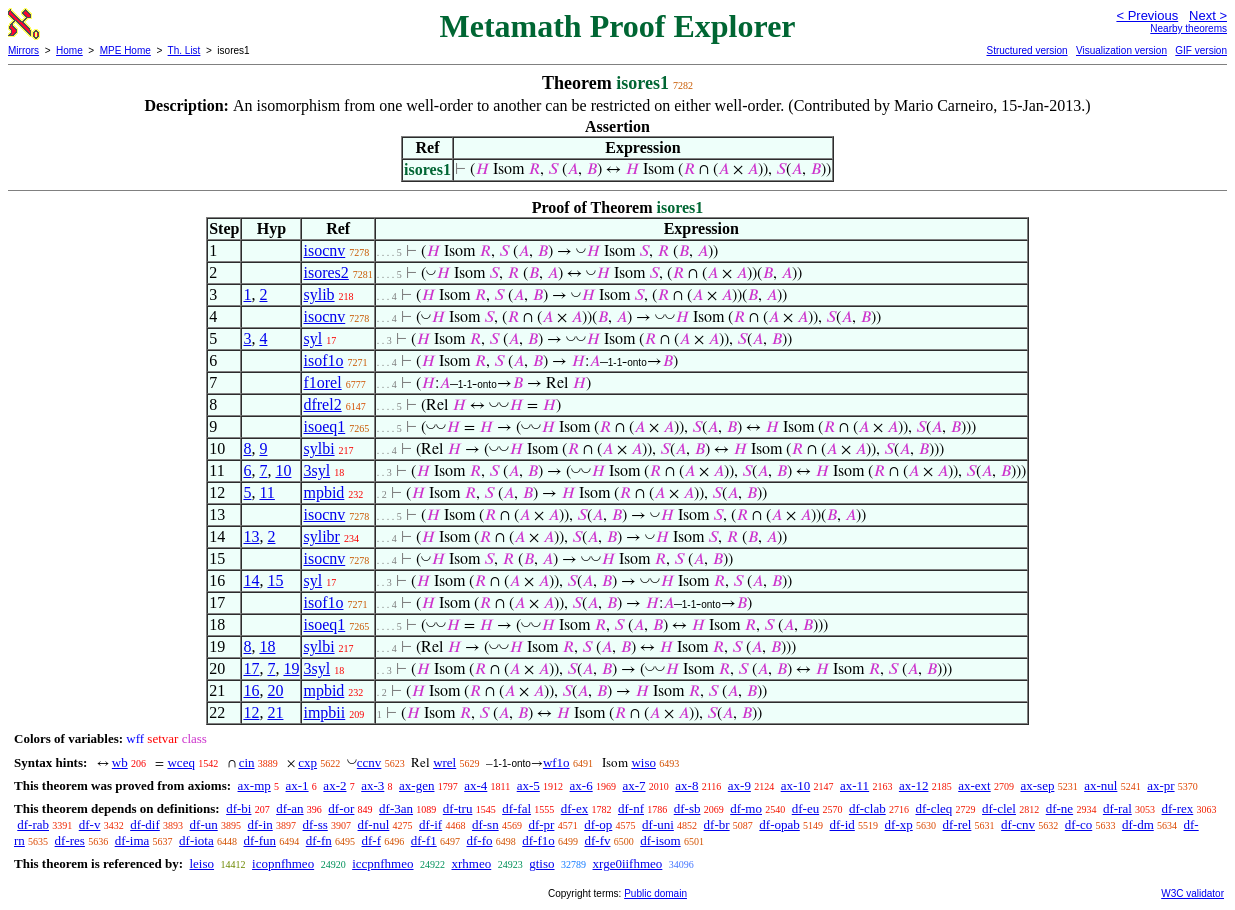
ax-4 (475, 785)
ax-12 (914, 785)
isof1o (323, 360)
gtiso (541, 863)
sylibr (321, 536)
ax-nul (1100, 785)
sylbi (318, 448)
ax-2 (334, 785)
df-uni (658, 824)
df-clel (999, 808)
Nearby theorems (1188, 28)
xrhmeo (472, 863)
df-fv (597, 840)
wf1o (556, 762)
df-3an (396, 808)
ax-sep (1037, 785)
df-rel (956, 824)
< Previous (1147, 15)
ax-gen (416, 785)
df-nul (374, 824)
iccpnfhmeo (382, 863)
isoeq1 (324, 426)
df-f (371, 840)
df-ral (1117, 808)
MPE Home (125, 50)
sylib (318, 294)
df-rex (1178, 808)
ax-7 (633, 785)
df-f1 (424, 840)
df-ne (1059, 808)
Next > (1208, 15)
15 (275, 580)
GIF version (1201, 50)
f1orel (322, 382)
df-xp (899, 824)
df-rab (33, 824)
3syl (316, 470)
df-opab (779, 824)
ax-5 (528, 785)
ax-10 (796, 785)
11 (266, 492)
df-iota (196, 840)
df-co (1078, 824)
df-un (204, 824)
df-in (259, 824)
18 (267, 646)
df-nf (631, 808)
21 (275, 712)
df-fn (319, 840)
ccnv (369, 762)
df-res (70, 840)
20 (275, 690)
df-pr (541, 824)
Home (69, 50)
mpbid (323, 492)
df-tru (458, 808)
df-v (90, 824)
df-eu (805, 808)
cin (247, 762)
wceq (180, 762)
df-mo (746, 808)
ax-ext (974, 785)
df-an (289, 808)
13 (251, 536)
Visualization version (1121, 50)
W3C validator (1192, 893)
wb (120, 762)
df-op (598, 824)
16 (251, 690)
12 (251, 712)
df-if (430, 824)
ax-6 (581, 785)
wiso (643, 762)
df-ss (315, 824)
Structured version (1026, 50)
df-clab (867, 808)
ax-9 (739, 785)
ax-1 (297, 785)
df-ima (132, 840)
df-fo (479, 840)
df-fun (259, 840)
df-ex (574, 808)
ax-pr (1160, 785)
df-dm (1138, 824)
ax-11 (854, 785)
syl (312, 338)
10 (283, 470)
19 (291, 668)
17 (251, 668)
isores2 (325, 272)
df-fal (516, 808)
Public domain (655, 893)
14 (251, 580)
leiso (201, 863)
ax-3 (372, 785)
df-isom (660, 840)
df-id (842, 824)
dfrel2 (322, 404)
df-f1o (538, 840)
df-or (341, 808)
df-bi (238, 808)
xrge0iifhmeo (628, 863)
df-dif (145, 824)
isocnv (324, 250)
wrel (444, 762)
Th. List (184, 50)
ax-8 (686, 785)
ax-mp (254, 785)
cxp (307, 762)
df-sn (485, 824)
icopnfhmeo (283, 863)
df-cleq (933, 808)
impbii (324, 712)
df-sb (687, 808)
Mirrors (23, 50)
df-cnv (1018, 824)
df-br (717, 824)
